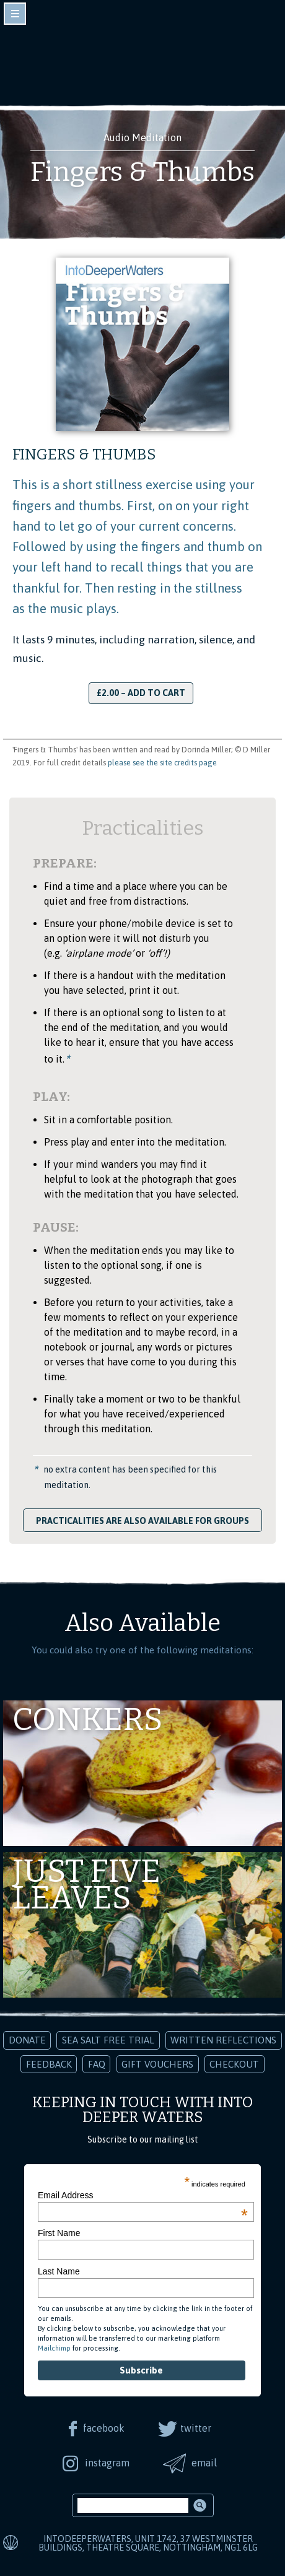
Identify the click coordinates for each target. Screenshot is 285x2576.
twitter (195, 2428)
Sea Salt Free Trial (108, 2040)
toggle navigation (15, 13)
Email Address (143, 2195)
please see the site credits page (162, 762)
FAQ (96, 2064)
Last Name (59, 2271)
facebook (104, 2428)
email (204, 2462)
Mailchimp (54, 2348)
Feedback (49, 2064)
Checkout (234, 2064)
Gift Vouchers (157, 2064)
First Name (59, 2233)
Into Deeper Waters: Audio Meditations (142, 60)
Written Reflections (223, 2040)
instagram (107, 2462)
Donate (27, 2040)
